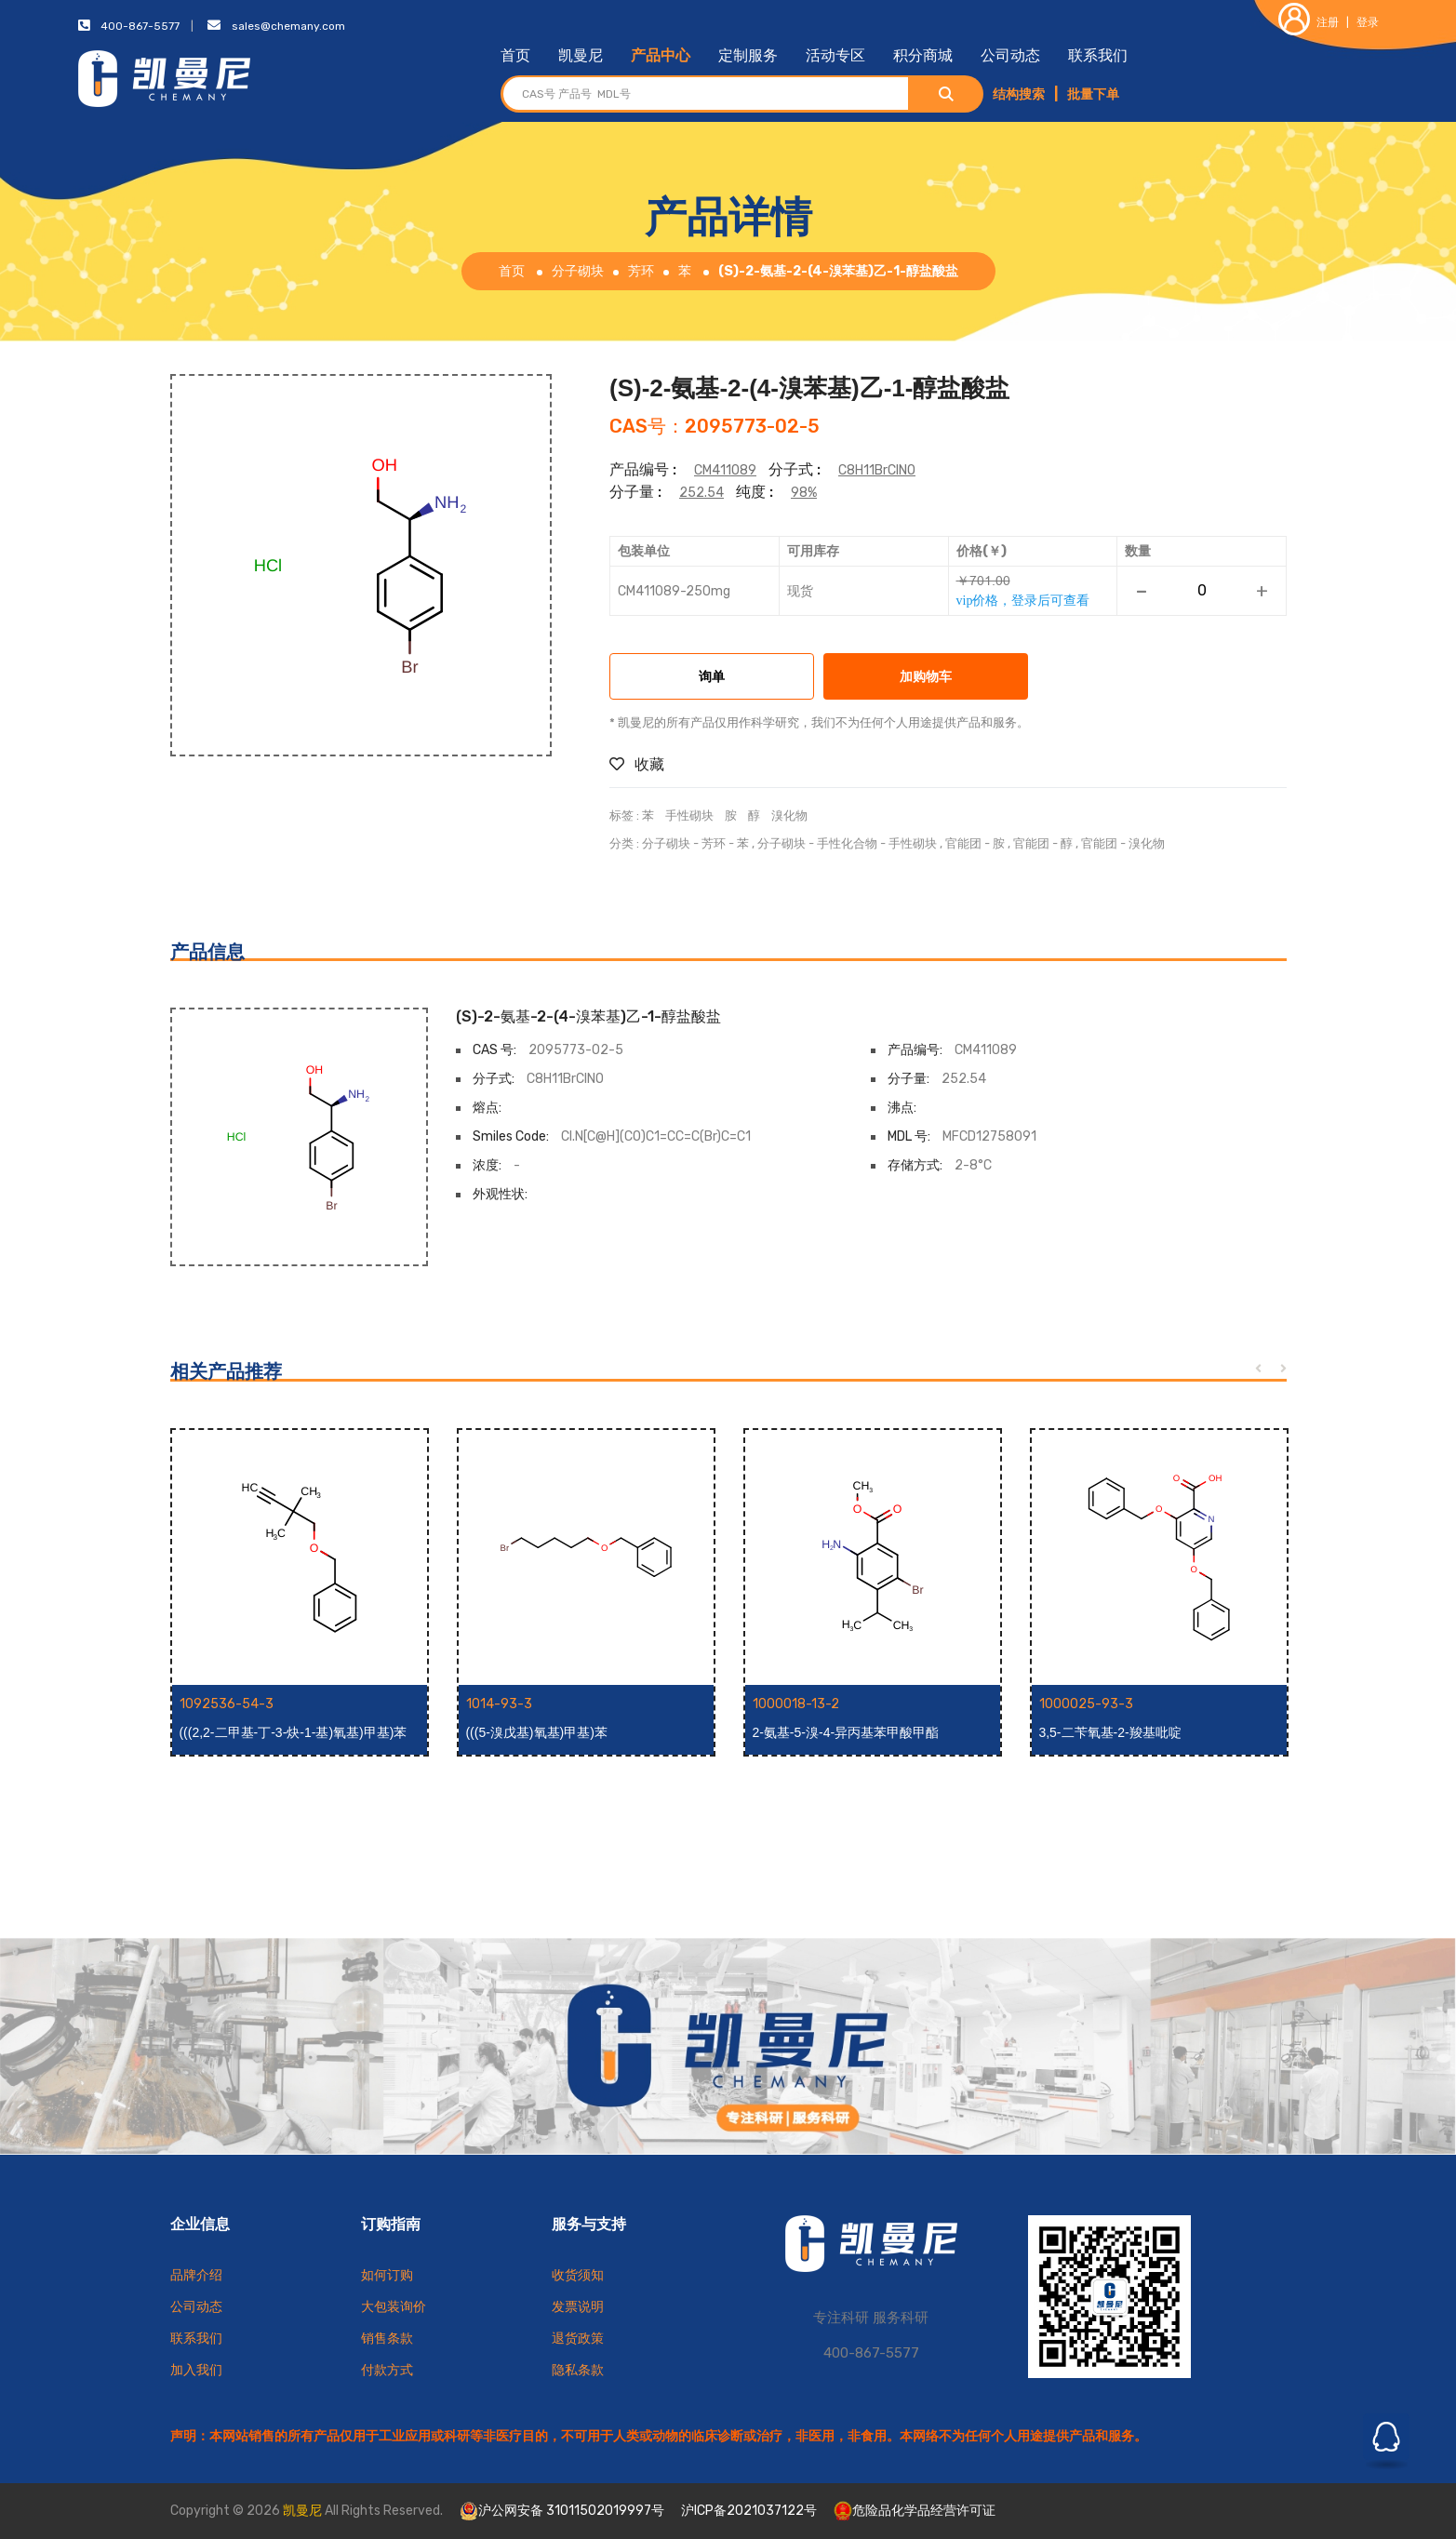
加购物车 (926, 678)
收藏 (636, 764)
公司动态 (1010, 55)
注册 (1308, 22)
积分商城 (923, 55)
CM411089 (725, 470)
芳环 (641, 271)
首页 (515, 55)
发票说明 (578, 2307)
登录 (1367, 22)
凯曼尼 (580, 55)
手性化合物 (847, 843)
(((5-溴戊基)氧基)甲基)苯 (537, 1732)
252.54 (701, 493)
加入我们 (196, 2370)
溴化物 (789, 815)
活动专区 (835, 55)
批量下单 (1093, 94)
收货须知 (578, 2275)
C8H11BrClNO (876, 470)
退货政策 (578, 2338)
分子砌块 (578, 271)
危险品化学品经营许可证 (914, 2511)
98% (804, 493)
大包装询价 (393, 2307)
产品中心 (660, 55)
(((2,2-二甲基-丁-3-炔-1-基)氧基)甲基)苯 (293, 1732)
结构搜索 (1019, 94)
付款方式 (387, 2370)
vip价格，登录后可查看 (1023, 600)
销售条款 (387, 2338)
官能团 (963, 843)
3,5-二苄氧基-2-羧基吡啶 (1110, 1732)
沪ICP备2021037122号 (749, 2511)
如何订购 (387, 2275)
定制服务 (748, 55)
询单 (712, 678)
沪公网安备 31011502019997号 (562, 2511)
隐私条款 (578, 2370)
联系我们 (1098, 55)
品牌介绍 (196, 2275)
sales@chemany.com (288, 26)
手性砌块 (689, 815)
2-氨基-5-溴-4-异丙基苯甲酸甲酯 (846, 1732)
